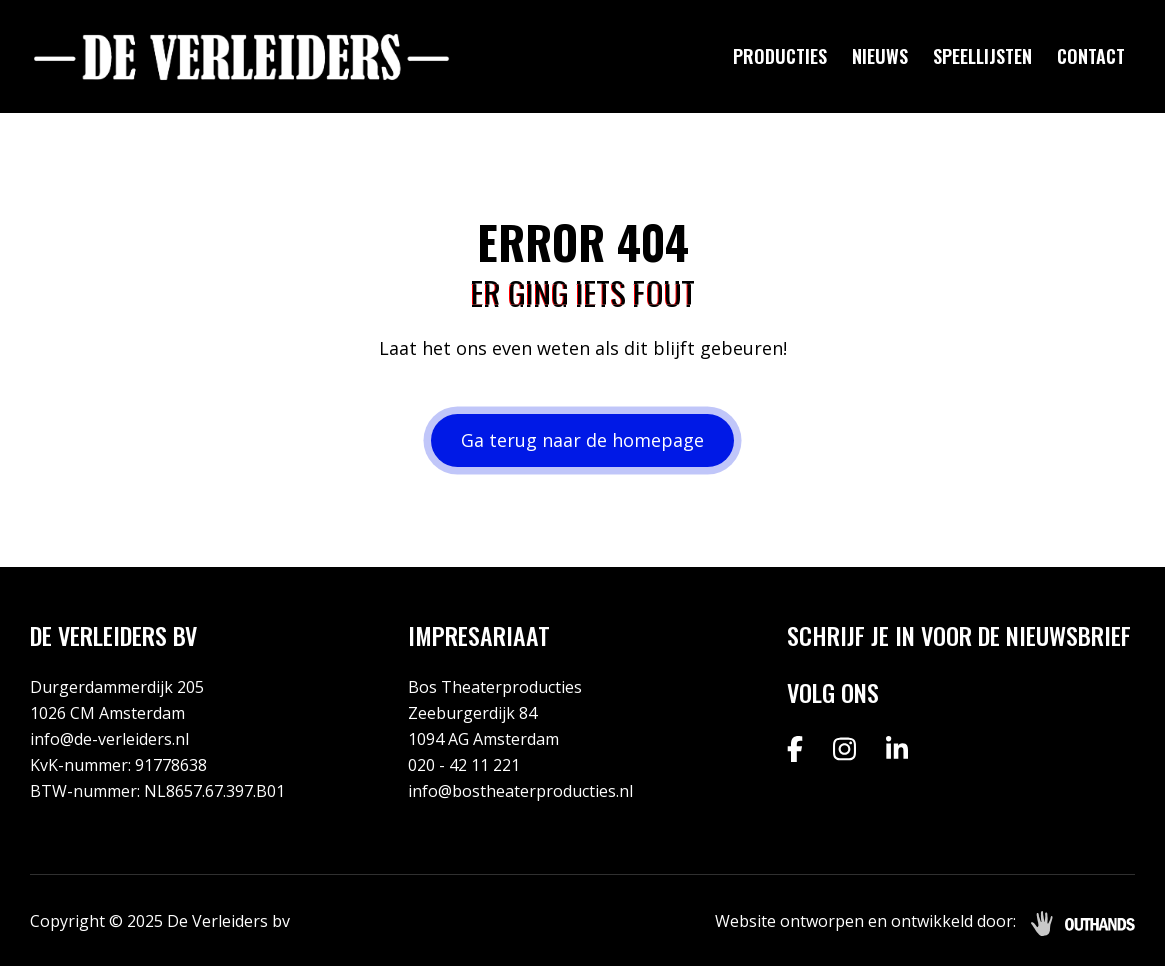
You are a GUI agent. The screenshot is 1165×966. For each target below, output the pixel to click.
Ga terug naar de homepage (582, 440)
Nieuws (880, 56)
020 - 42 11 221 (464, 765)
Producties (780, 56)
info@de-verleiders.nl (109, 739)
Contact (1091, 56)
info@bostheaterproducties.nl (520, 791)
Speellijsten (982, 56)
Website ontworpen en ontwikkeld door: (865, 921)
